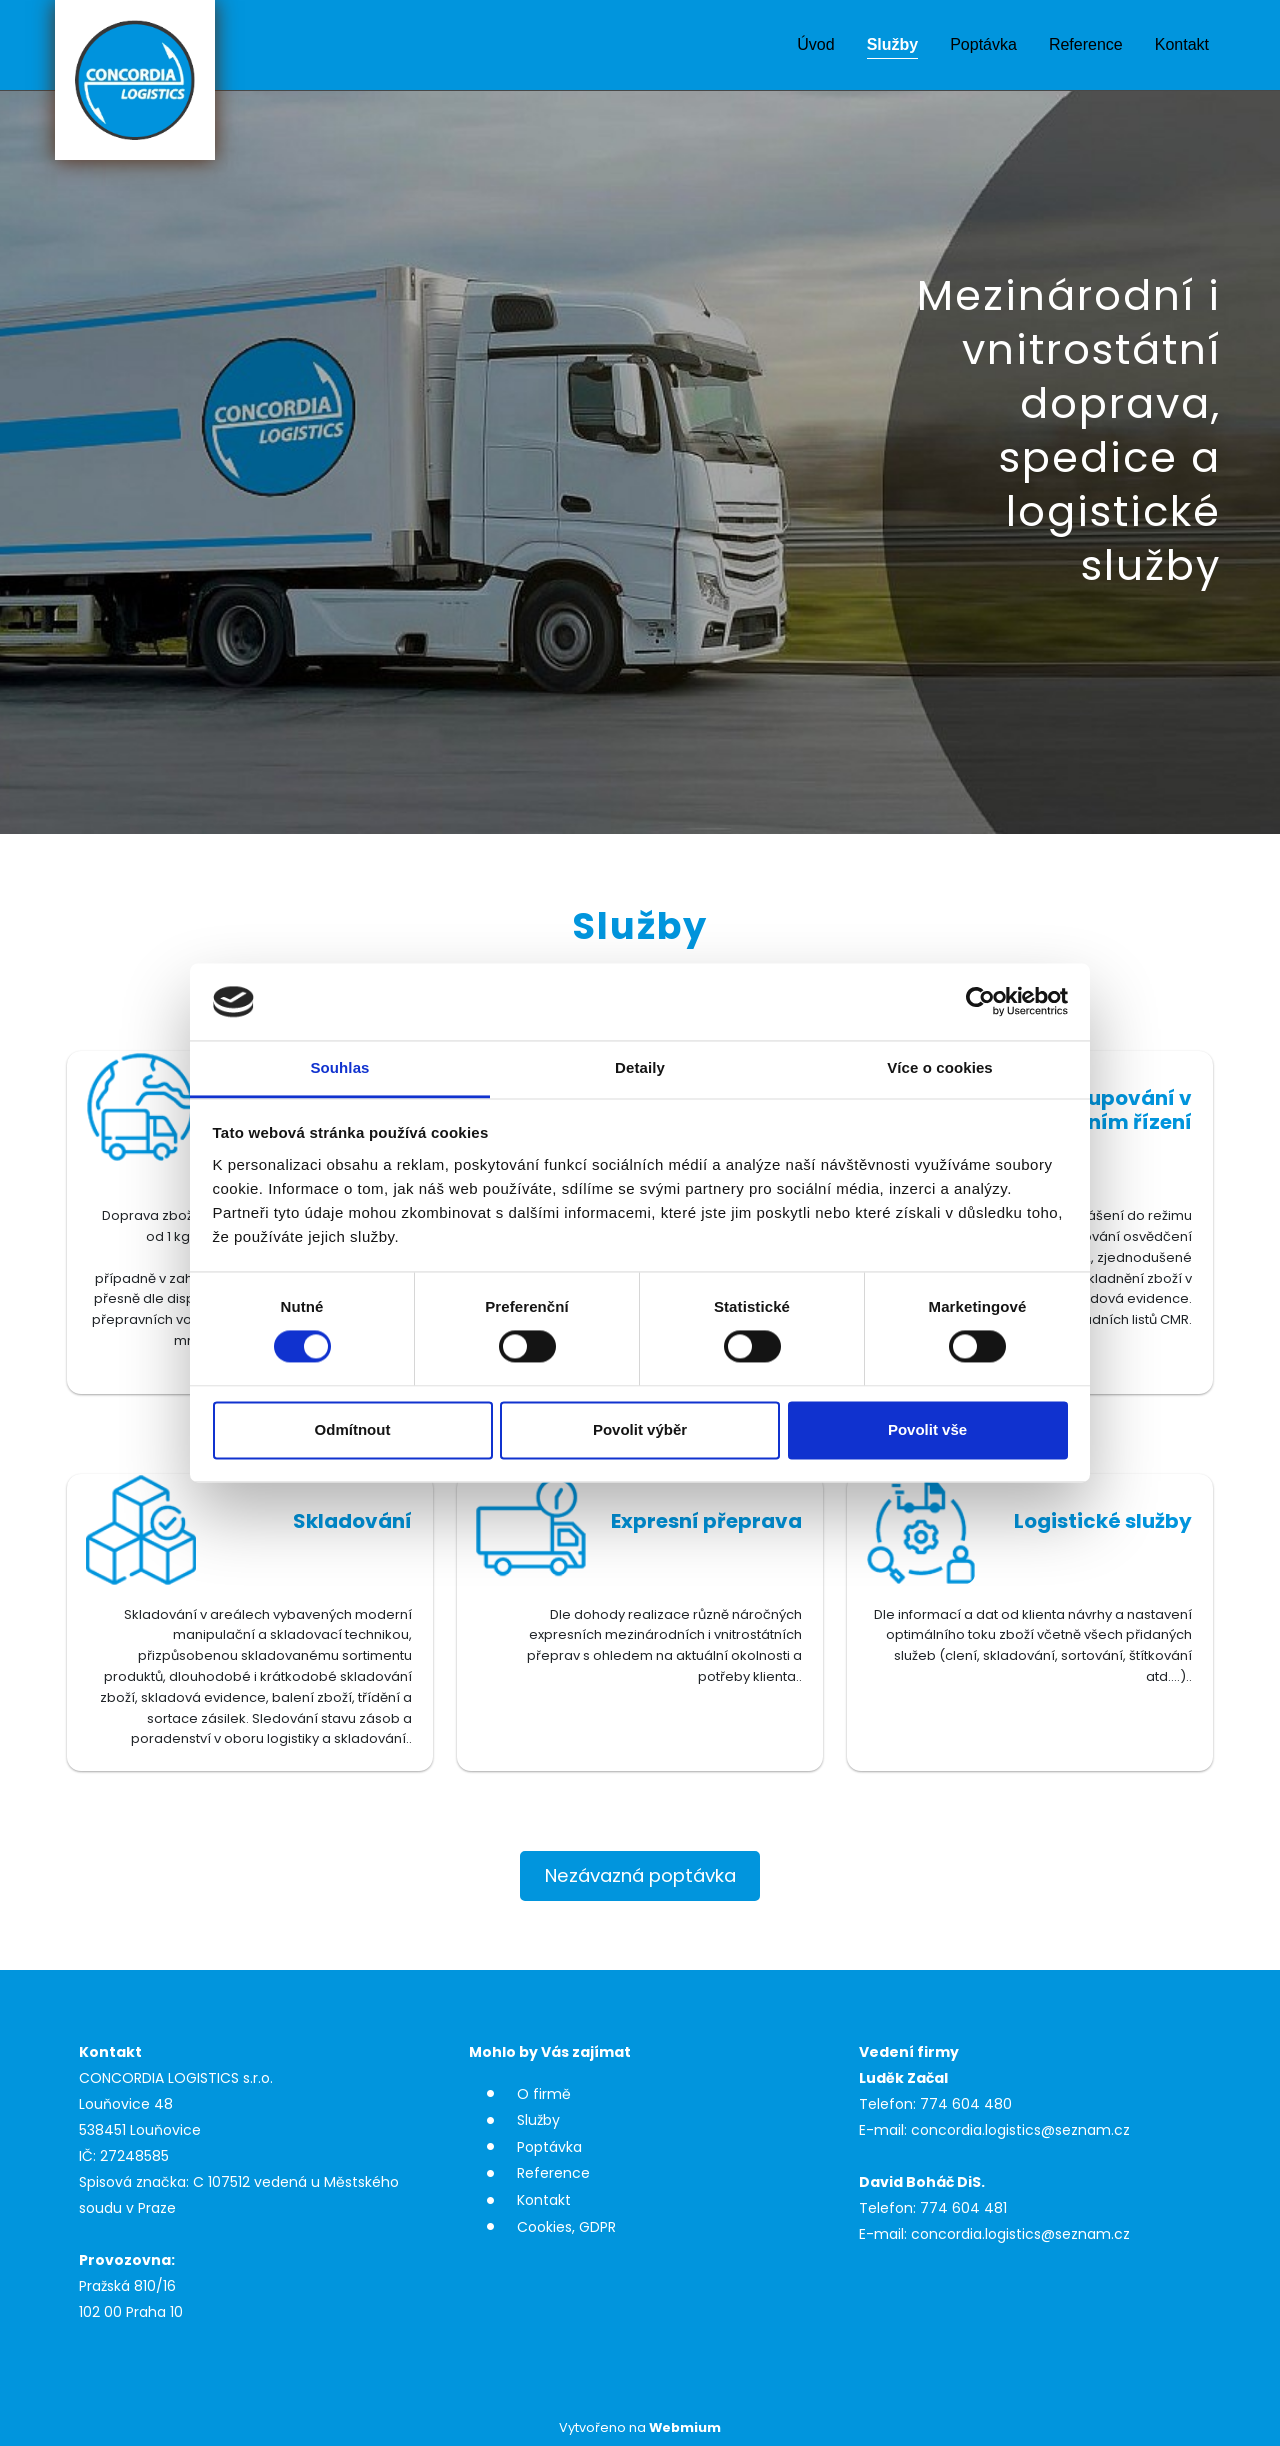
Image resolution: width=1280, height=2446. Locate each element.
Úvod (815, 44)
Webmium (685, 2427)
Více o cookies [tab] (940, 1067)
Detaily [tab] (640, 1067)
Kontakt (1182, 44)
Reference (1086, 44)
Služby (893, 44)
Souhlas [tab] (339, 1067)
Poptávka (983, 44)
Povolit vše (927, 1429)
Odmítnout (353, 1429)
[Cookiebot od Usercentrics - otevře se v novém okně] (980, 1002)
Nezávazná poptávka (640, 1875)
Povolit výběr (640, 1429)
